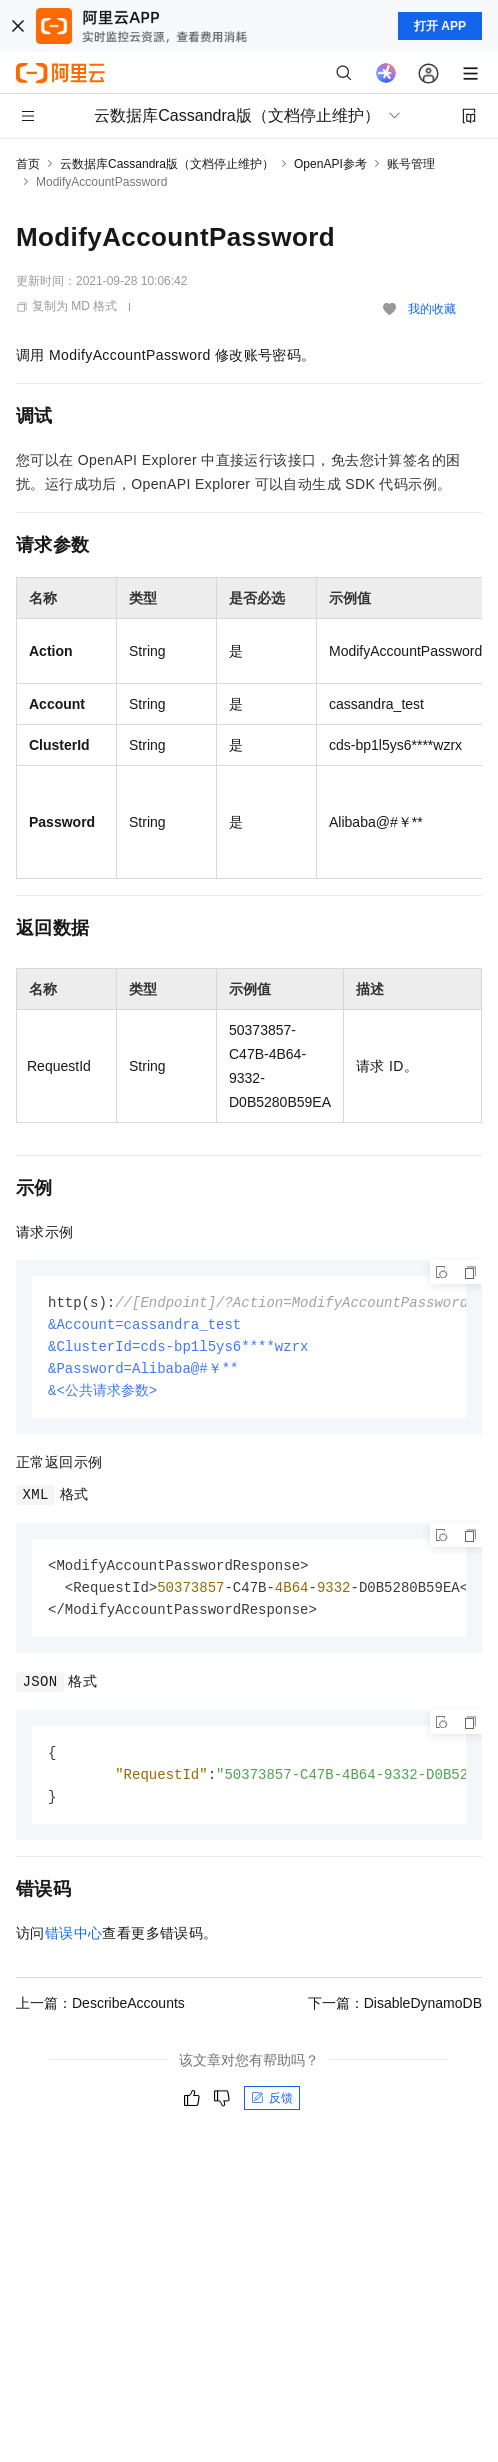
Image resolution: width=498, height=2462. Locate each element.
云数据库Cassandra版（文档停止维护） (167, 164)
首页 (28, 164)
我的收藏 (432, 309)
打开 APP (440, 26)
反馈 (272, 2109)
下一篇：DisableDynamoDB (395, 2014)
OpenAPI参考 (330, 164)
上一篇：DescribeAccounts (100, 2014)
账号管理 (411, 164)
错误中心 (74, 1944)
